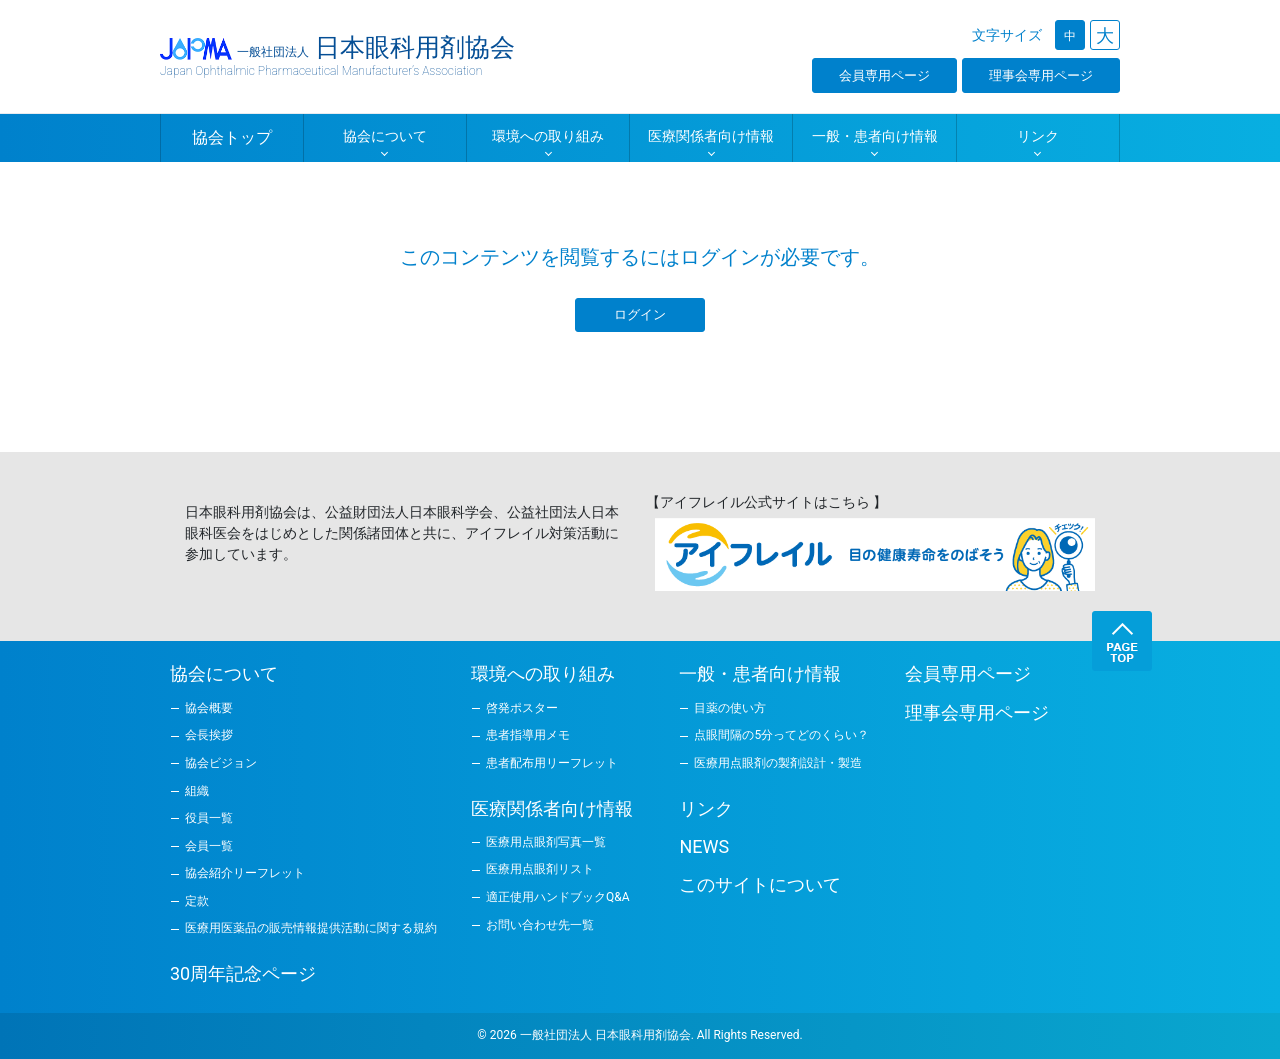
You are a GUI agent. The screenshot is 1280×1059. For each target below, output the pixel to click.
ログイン (640, 314)
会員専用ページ (884, 75)
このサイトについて (760, 884)
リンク (706, 808)
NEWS (704, 846)
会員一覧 (209, 846)
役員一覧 (209, 818)
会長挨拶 (209, 735)
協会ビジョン (221, 763)
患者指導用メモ (528, 735)
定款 (197, 901)
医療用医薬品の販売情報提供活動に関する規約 (311, 928)
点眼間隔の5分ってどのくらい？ (781, 735)
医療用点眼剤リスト (540, 869)
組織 (197, 791)
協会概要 (209, 708)
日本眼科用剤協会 (337, 55)
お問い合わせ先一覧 (540, 925)
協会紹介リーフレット (245, 873)
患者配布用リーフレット (552, 763)
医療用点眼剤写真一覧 (546, 842)
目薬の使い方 (730, 708)
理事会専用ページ (1041, 75)
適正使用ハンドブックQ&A (558, 897)
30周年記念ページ (243, 973)
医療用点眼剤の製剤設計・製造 (778, 763)
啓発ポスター (522, 708)
